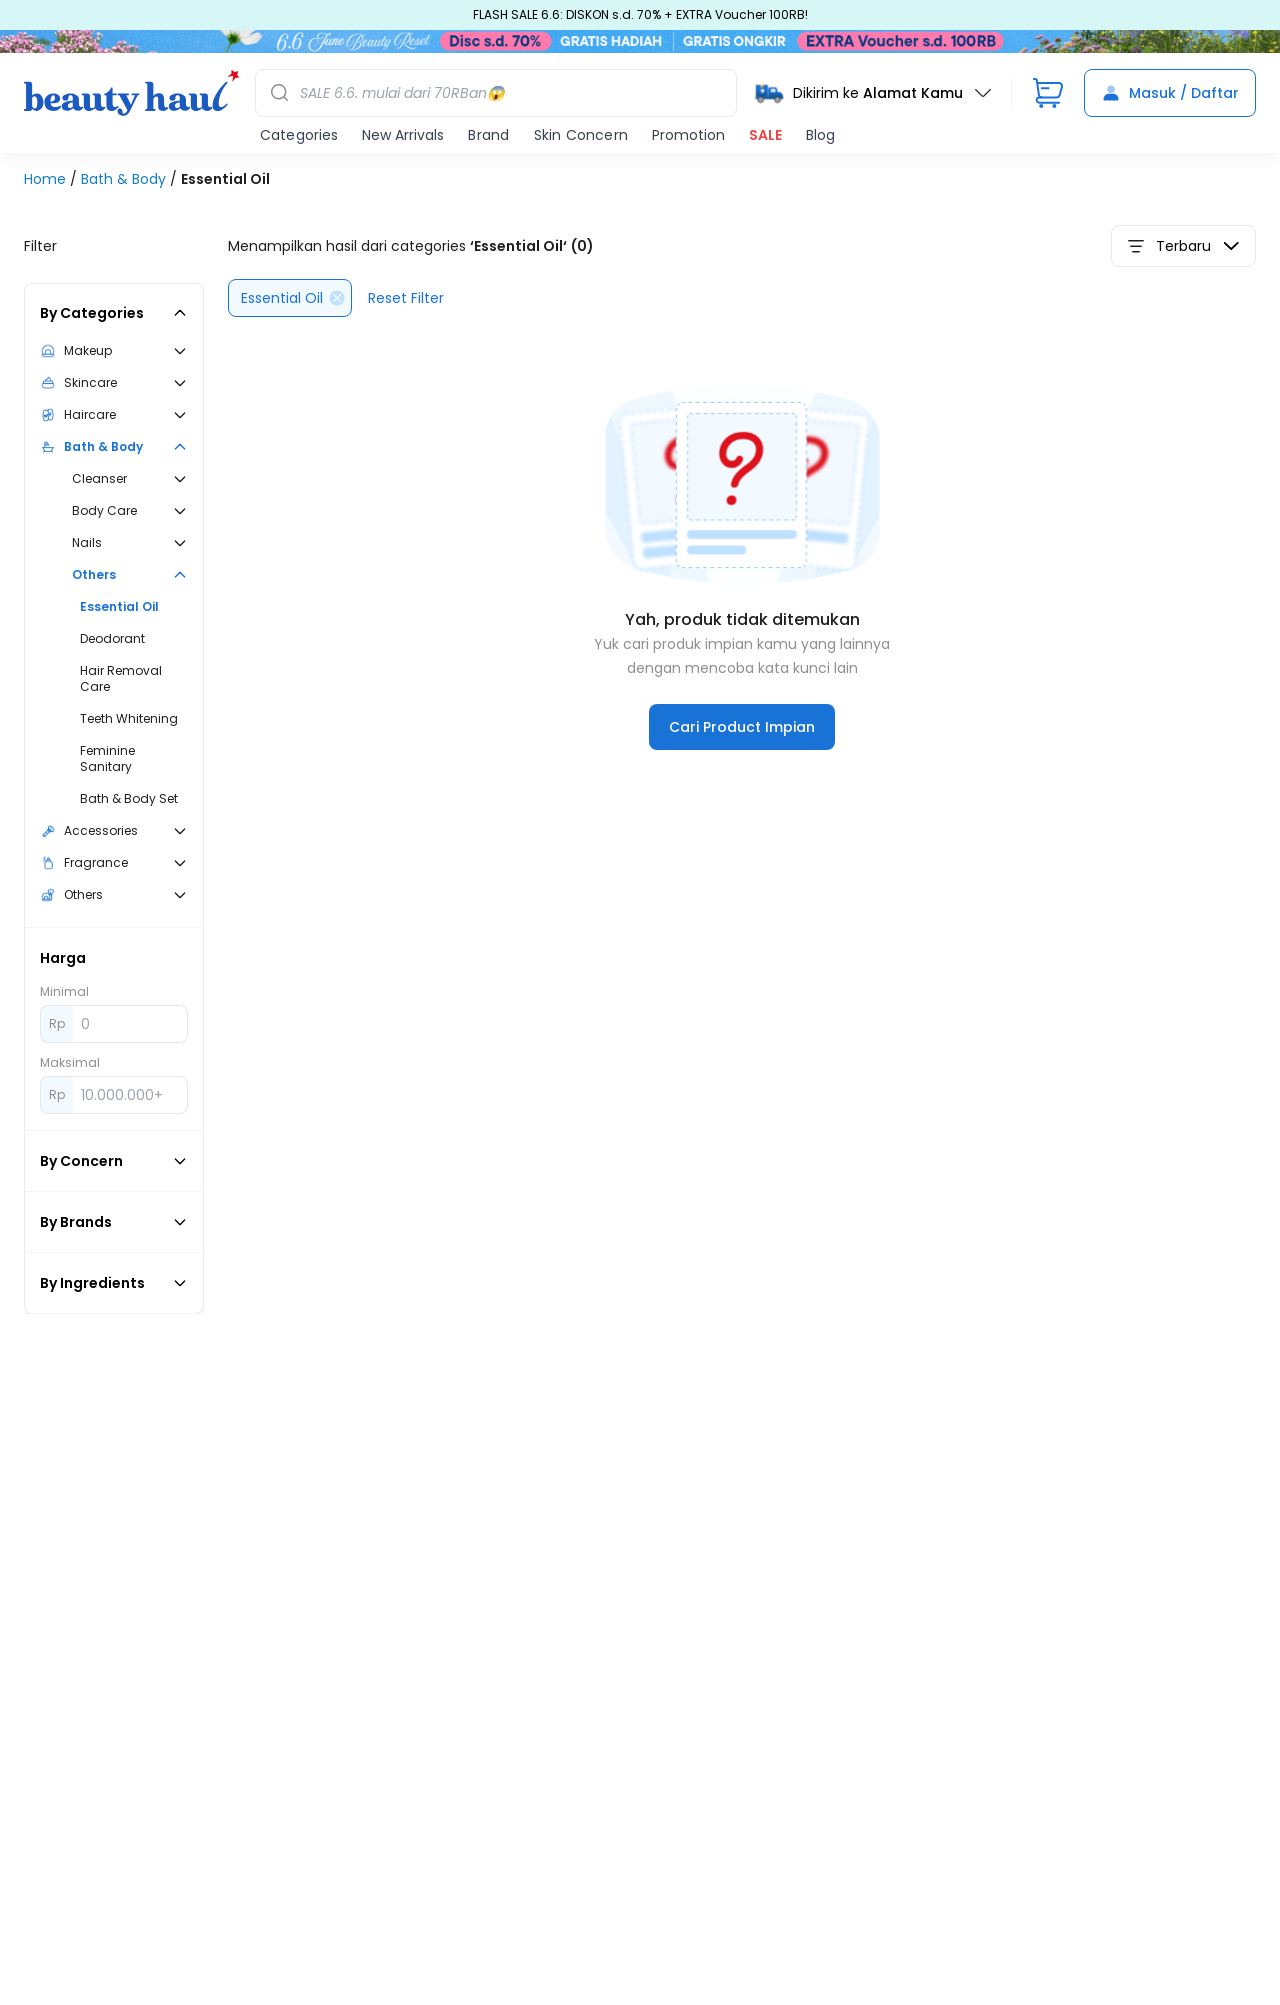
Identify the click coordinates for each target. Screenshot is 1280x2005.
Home (47, 186)
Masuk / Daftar (1170, 100)
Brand (488, 142)
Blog (820, 142)
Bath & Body (125, 186)
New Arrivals (403, 142)
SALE (765, 142)
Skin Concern (581, 142)
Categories (299, 142)
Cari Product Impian (742, 734)
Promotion (688, 142)
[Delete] (337, 305)
